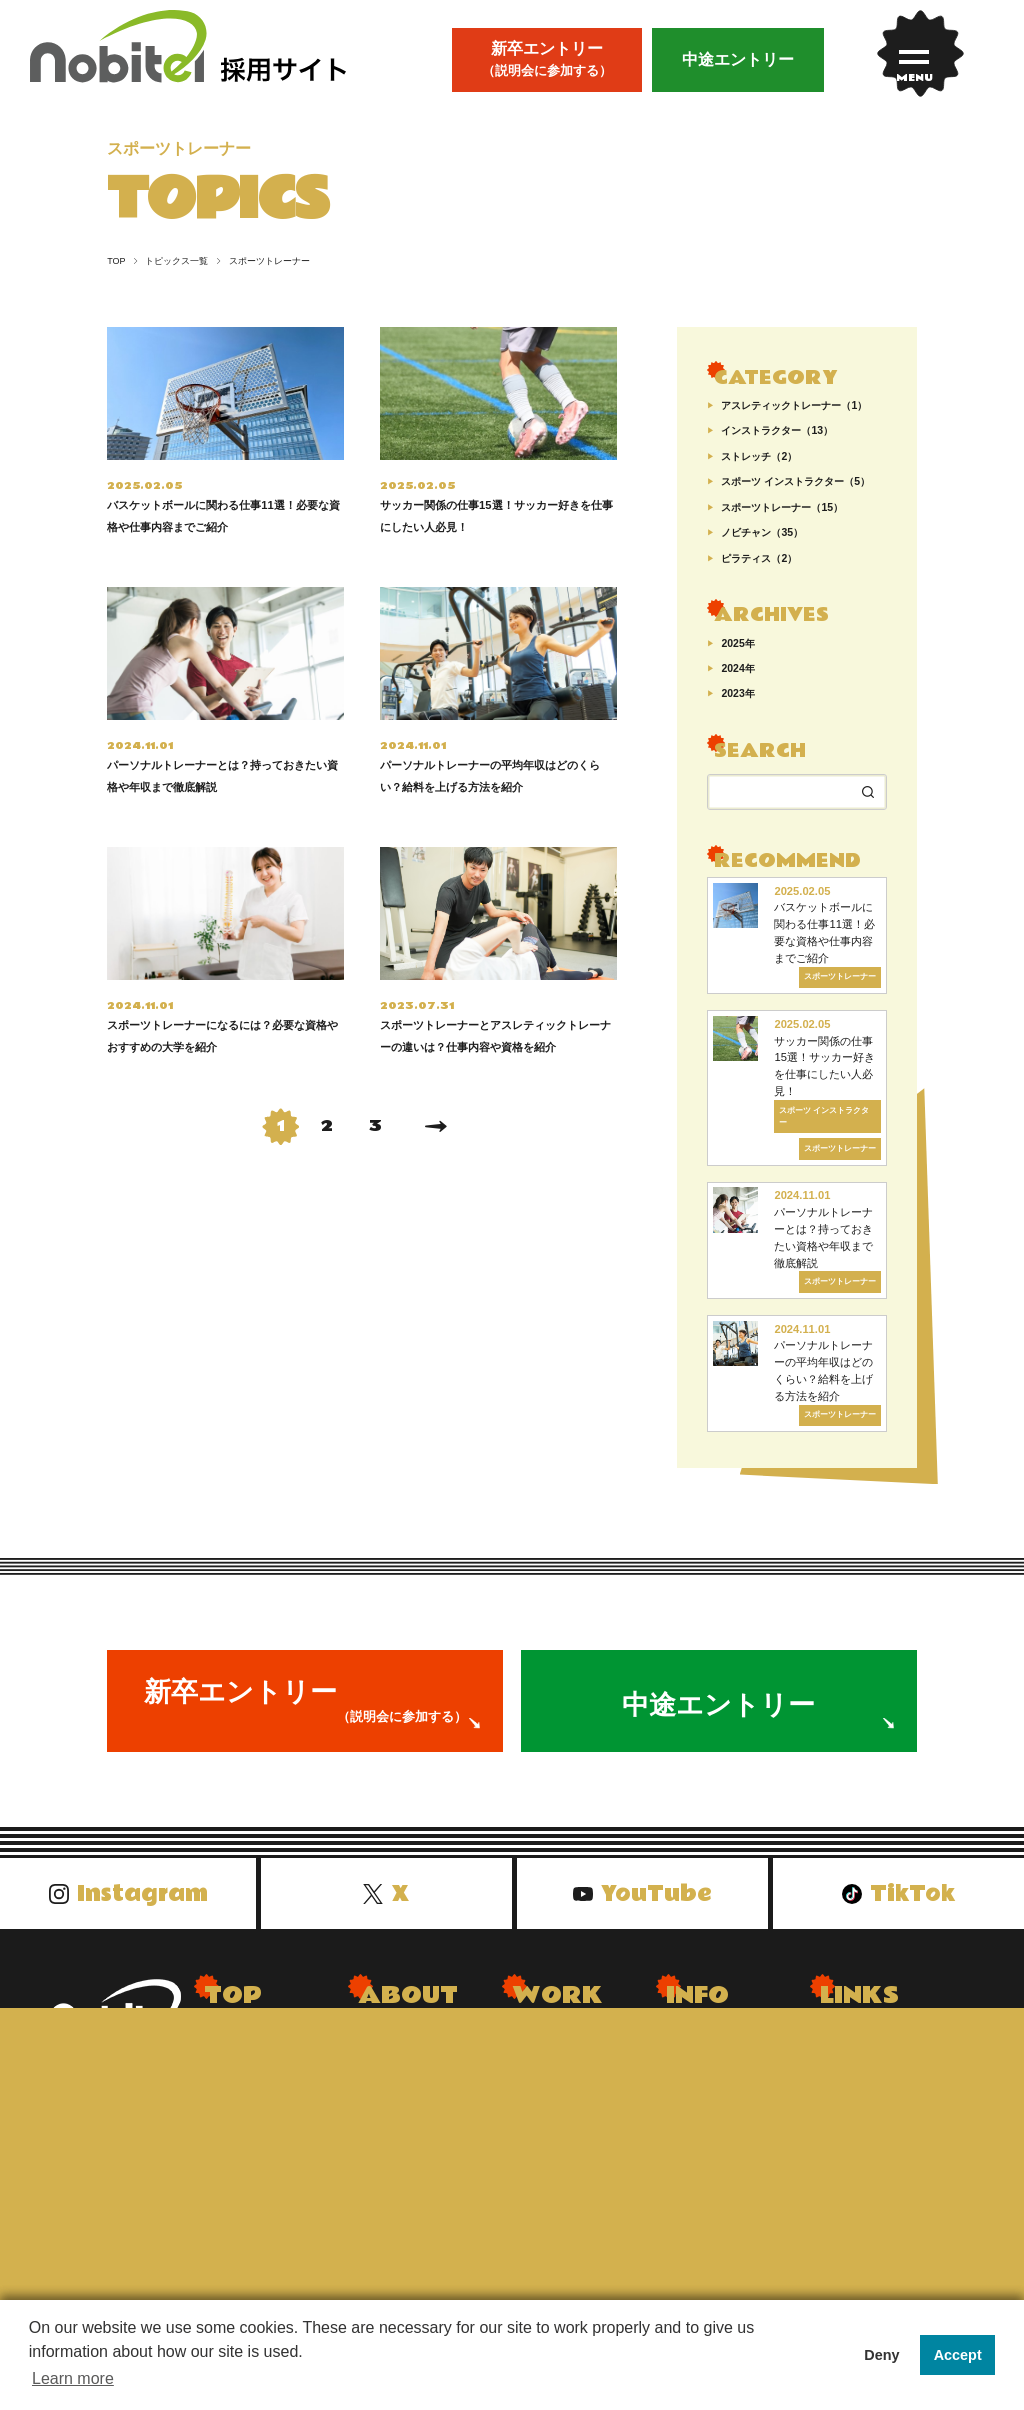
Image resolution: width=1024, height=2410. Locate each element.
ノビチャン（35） (762, 533)
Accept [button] (958, 2355)
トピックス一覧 (170, 261)
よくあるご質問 (715, 2061)
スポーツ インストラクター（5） (795, 482)
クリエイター (554, 2153)
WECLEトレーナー (572, 2092)
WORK (557, 2014)
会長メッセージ (407, 2092)
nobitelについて (406, 2061)
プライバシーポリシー (736, 2122)
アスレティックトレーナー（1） (794, 406)
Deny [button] (881, 2355)
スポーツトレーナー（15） (782, 508)
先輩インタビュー (260, 2122)
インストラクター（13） (777, 431)
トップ (225, 2061)
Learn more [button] (73, 2378)
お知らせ (232, 2153)
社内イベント (400, 2122)
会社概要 (694, 2092)
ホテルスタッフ (561, 2122)
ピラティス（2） (759, 559)
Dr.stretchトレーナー (577, 2061)
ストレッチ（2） (759, 457)
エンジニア (547, 2183)
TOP (116, 261)
